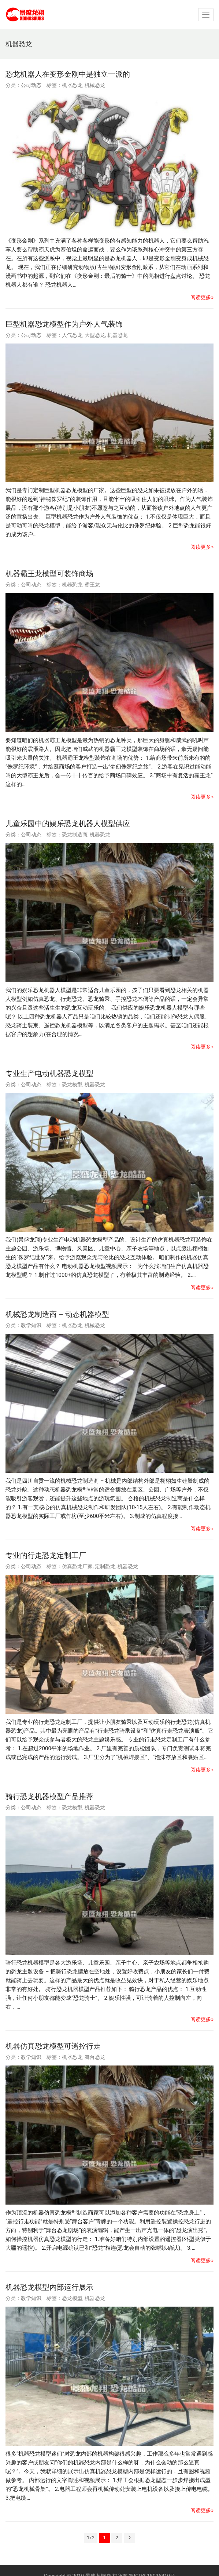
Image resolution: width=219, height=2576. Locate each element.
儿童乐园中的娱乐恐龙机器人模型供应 (67, 823)
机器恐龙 (72, 85)
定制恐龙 (105, 1566)
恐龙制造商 (75, 835)
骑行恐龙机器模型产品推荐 (49, 1796)
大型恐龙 (95, 335)
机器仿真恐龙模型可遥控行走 (53, 2046)
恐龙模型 (72, 1084)
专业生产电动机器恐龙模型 (49, 1073)
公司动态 (31, 85)
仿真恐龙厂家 (77, 1566)
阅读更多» (202, 297)
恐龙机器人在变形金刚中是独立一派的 (67, 74)
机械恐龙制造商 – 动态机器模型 (57, 1314)
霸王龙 (92, 585)
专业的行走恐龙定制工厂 (45, 1555)
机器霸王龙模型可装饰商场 (49, 573)
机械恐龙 (95, 85)
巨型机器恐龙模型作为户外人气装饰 (64, 324)
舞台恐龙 (95, 2057)
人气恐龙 (72, 335)
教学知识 (31, 1325)
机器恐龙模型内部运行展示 (49, 2287)
